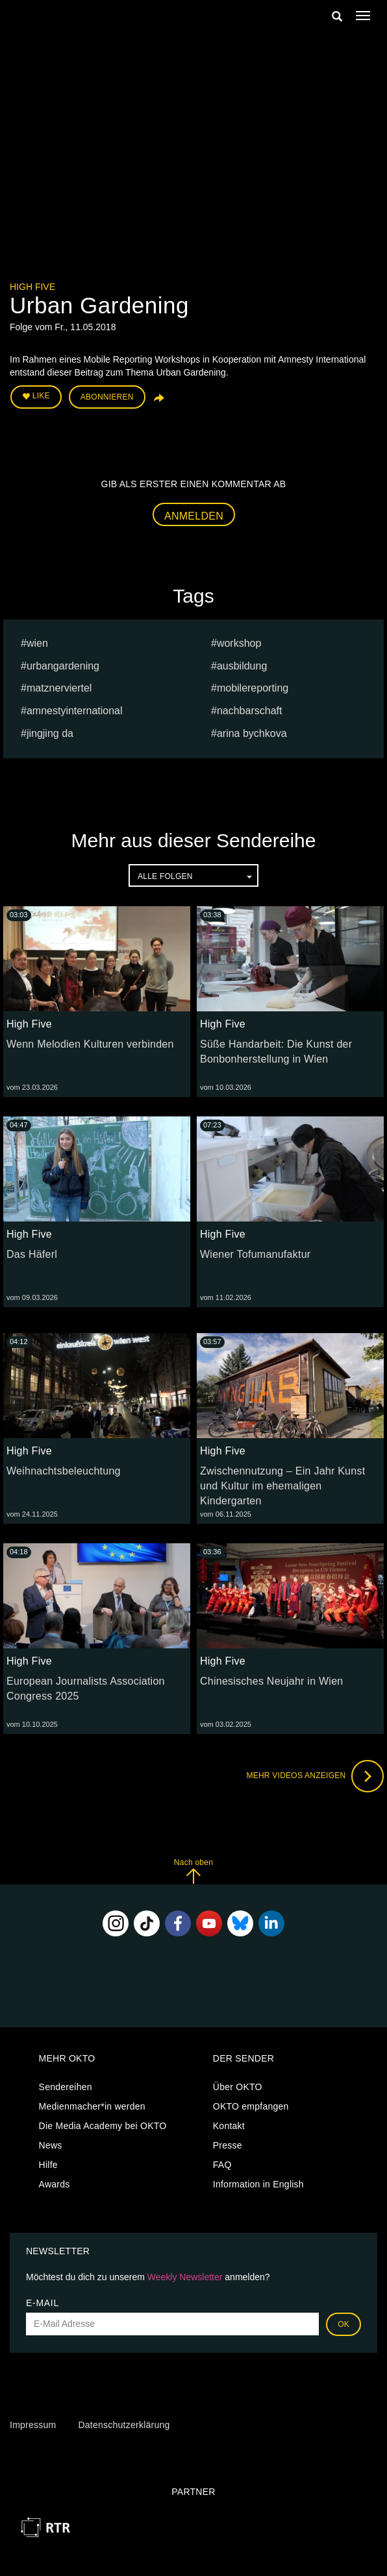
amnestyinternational (75, 710)
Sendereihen (65, 2087)
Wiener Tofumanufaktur (255, 1254)
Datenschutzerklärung (123, 2425)
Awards (54, 2184)
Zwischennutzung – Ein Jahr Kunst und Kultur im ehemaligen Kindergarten (282, 1485)
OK (343, 2324)
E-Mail (42, 2303)
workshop (239, 643)
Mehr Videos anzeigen (315, 1776)
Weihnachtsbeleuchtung (63, 1470)
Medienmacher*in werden (92, 2106)
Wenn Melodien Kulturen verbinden (90, 1044)
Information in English (258, 2184)
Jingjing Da (50, 733)
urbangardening (63, 665)
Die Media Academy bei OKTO (103, 2126)
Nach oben (193, 1871)
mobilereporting (252, 687)
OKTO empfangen (251, 2106)
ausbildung (242, 665)
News (50, 2145)
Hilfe (48, 2165)
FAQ (222, 2165)
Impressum (33, 2425)
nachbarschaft (249, 710)
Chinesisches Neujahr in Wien (271, 1681)
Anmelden (193, 516)
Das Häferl (31, 1254)
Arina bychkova (252, 733)
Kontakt (229, 2126)
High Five (32, 287)
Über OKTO (237, 2087)
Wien (37, 643)
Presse (227, 2145)
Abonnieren (107, 397)
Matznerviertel (59, 687)
